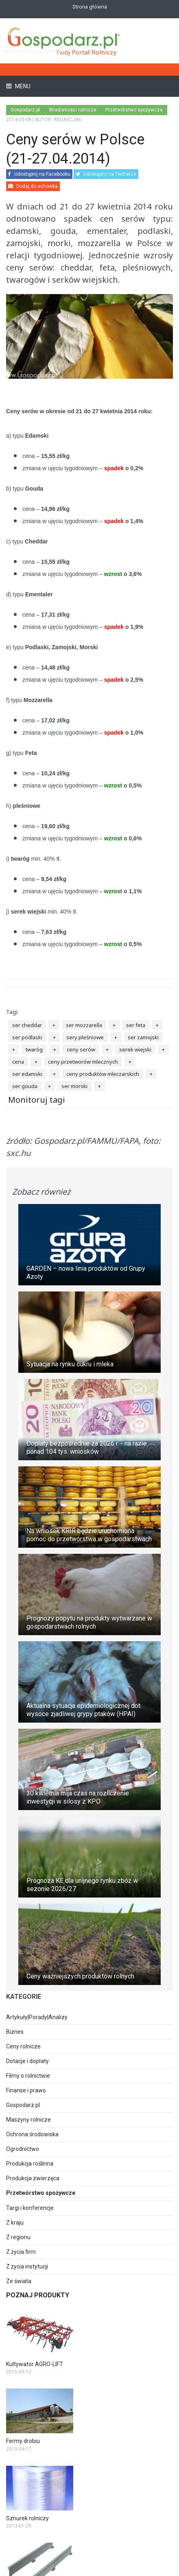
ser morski (74, 1086)
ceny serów (81, 1049)
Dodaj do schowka (33, 186)
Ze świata (18, 2281)
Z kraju (15, 2222)
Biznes (15, 2032)
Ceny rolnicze (23, 2046)
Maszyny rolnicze (28, 2119)
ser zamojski (143, 1037)
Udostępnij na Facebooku (39, 174)
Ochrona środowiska (32, 2134)
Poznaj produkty (37, 2295)
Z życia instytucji (27, 2266)
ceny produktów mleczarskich (102, 1074)
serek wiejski (135, 1049)
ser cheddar (27, 1025)
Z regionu (18, 2237)
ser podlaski (27, 1037)
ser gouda (24, 1086)
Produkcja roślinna (29, 2163)
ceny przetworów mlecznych (83, 1061)
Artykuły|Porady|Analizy (37, 2017)
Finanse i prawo (26, 2090)
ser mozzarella (84, 1025)
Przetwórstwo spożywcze (134, 110)
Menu (22, 86)
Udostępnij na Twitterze (106, 174)
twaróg (34, 1049)
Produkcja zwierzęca (32, 2178)
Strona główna (89, 7)
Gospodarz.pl (23, 2105)
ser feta (135, 1025)
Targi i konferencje (30, 2208)
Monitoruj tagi (36, 1099)
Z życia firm (21, 2252)
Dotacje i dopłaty (27, 2061)
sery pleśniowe (85, 1037)
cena (18, 1061)
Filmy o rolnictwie (28, 2075)
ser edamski (27, 1074)
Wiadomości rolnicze (72, 110)
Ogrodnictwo (22, 2149)
